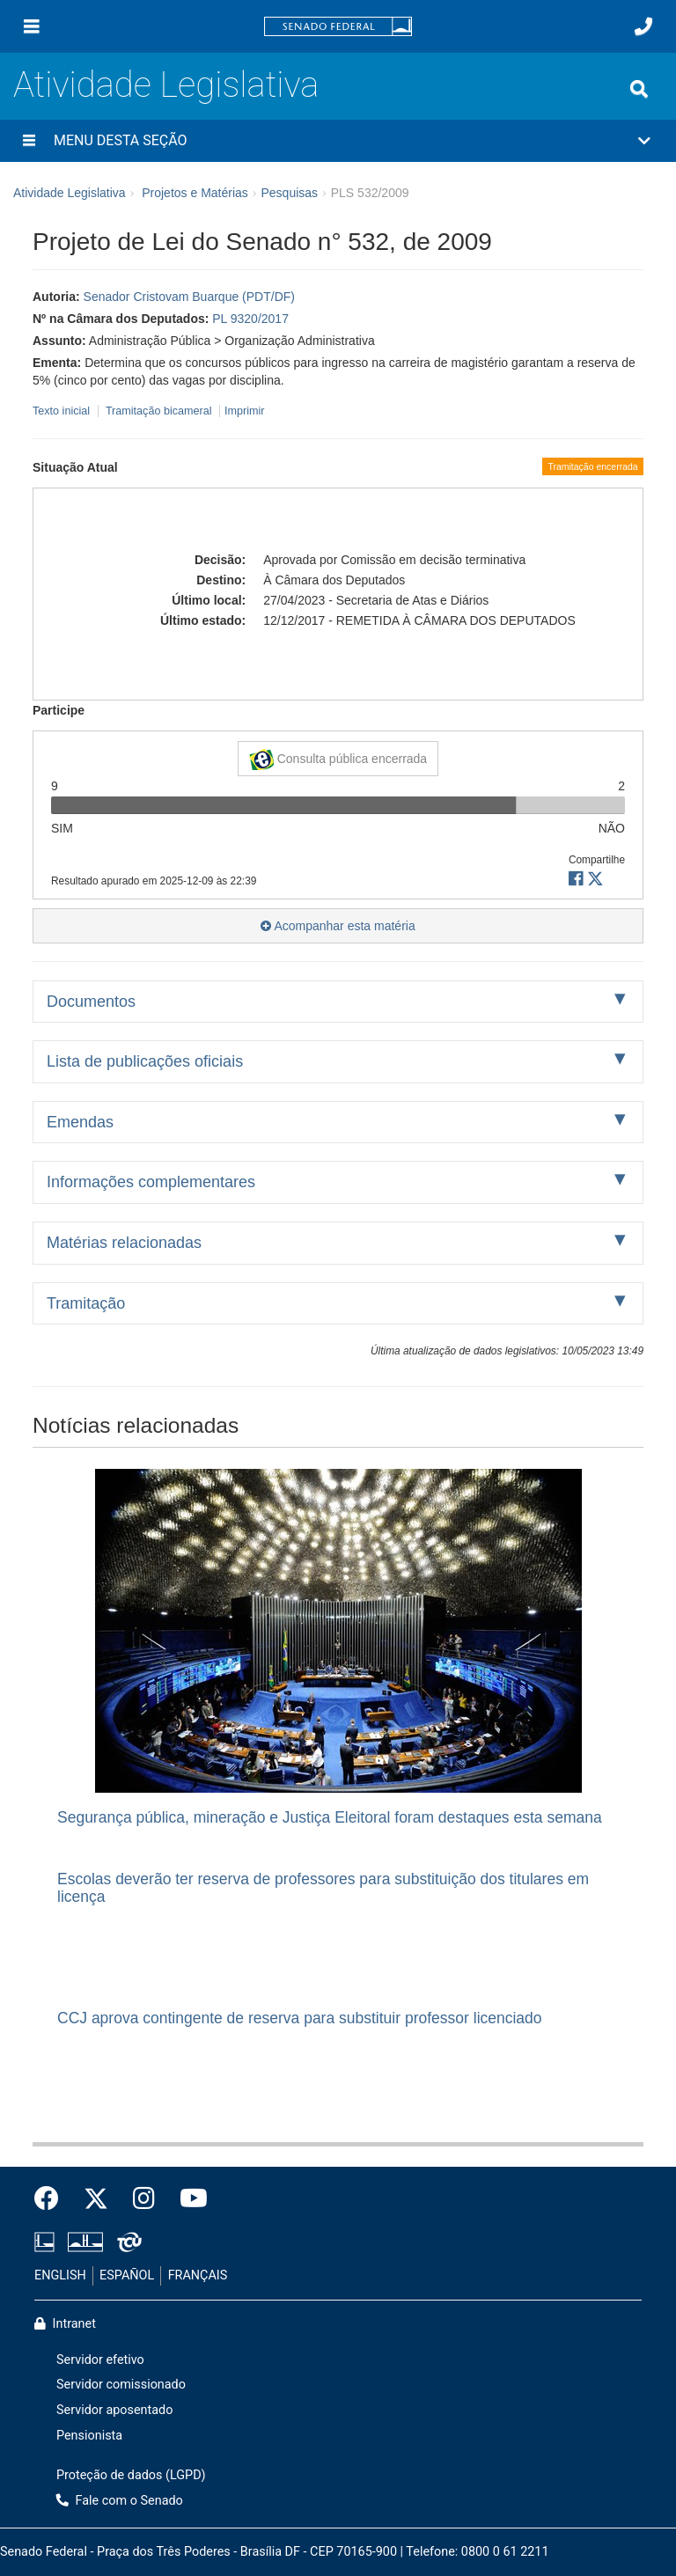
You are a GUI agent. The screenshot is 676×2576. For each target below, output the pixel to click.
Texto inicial (63, 411)
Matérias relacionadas (124, 1242)
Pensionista (89, 2435)
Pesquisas (289, 193)
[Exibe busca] (639, 89)
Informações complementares (151, 1182)
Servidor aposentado (114, 2410)
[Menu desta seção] (29, 141)
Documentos (91, 1001)
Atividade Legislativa (166, 85)
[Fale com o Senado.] (643, 26)
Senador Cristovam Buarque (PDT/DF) (189, 297)
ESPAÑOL (126, 2275)
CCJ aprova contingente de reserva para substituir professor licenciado (299, 2018)
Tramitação (86, 1303)
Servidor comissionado (121, 2384)
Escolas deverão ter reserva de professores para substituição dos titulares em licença (323, 1887)
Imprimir (244, 411)
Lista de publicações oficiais (145, 1061)
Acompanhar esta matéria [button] (338, 926)
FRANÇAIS (198, 2275)
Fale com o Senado (119, 2500)
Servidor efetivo (100, 2359)
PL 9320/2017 (250, 319)
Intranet (65, 2323)
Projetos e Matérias (195, 193)
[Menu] (32, 26)
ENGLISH (60, 2275)
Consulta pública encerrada (338, 759)
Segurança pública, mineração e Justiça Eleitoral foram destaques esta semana (329, 1817)
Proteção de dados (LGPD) (131, 2475)
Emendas (80, 1122)
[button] (338, 141)
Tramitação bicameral (159, 411)
